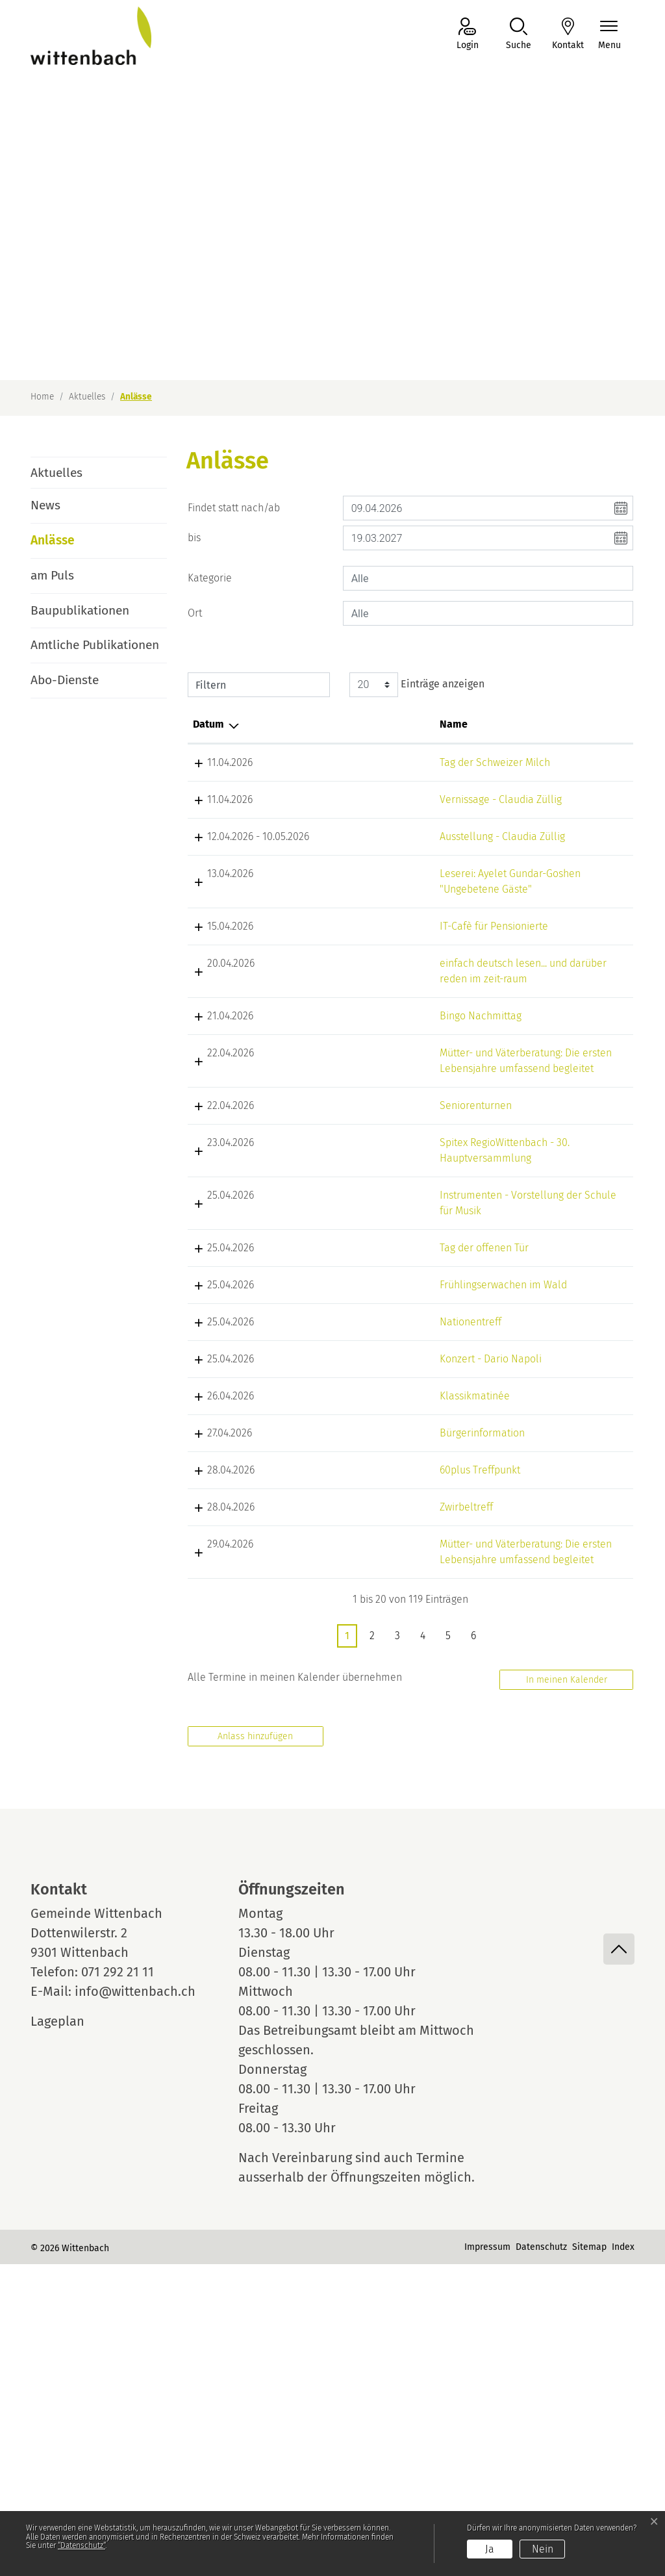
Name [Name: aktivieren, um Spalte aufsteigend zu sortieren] (320, 724)
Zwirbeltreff (332, 1787)
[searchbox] (488, 578)
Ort (195, 613)
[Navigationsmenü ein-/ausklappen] (609, 35)
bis (194, 537)
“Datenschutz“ (81, 2545)
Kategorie (210, 578)
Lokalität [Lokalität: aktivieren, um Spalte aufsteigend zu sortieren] (442, 724)
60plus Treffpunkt (346, 1750)
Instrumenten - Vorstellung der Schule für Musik (344, 1382)
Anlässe (67, 545)
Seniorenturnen (342, 1230)
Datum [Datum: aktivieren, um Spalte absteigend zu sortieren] (208, 724)
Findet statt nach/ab (234, 508)
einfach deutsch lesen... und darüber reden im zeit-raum (351, 1056)
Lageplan (69, 2333)
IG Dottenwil (567, 815)
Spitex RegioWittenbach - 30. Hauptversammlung (355, 1314)
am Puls (52, 575)
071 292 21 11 (117, 2283)
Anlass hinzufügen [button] (255, 2048)
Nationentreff (337, 1555)
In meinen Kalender (566, 1991)
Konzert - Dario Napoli (357, 1639)
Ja (489, 2549)
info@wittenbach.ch (135, 2303)
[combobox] (488, 578)
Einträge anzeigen (416, 684)
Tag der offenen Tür (350, 1435)
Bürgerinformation (348, 1713)
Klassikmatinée (341, 1676)
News (45, 505)
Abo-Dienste (65, 679)
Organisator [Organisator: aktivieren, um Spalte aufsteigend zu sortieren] (567, 724)
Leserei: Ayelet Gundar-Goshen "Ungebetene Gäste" (352, 936)
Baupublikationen (80, 610)
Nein (542, 2549)
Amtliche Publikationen (95, 644)
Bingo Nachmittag (347, 1109)
